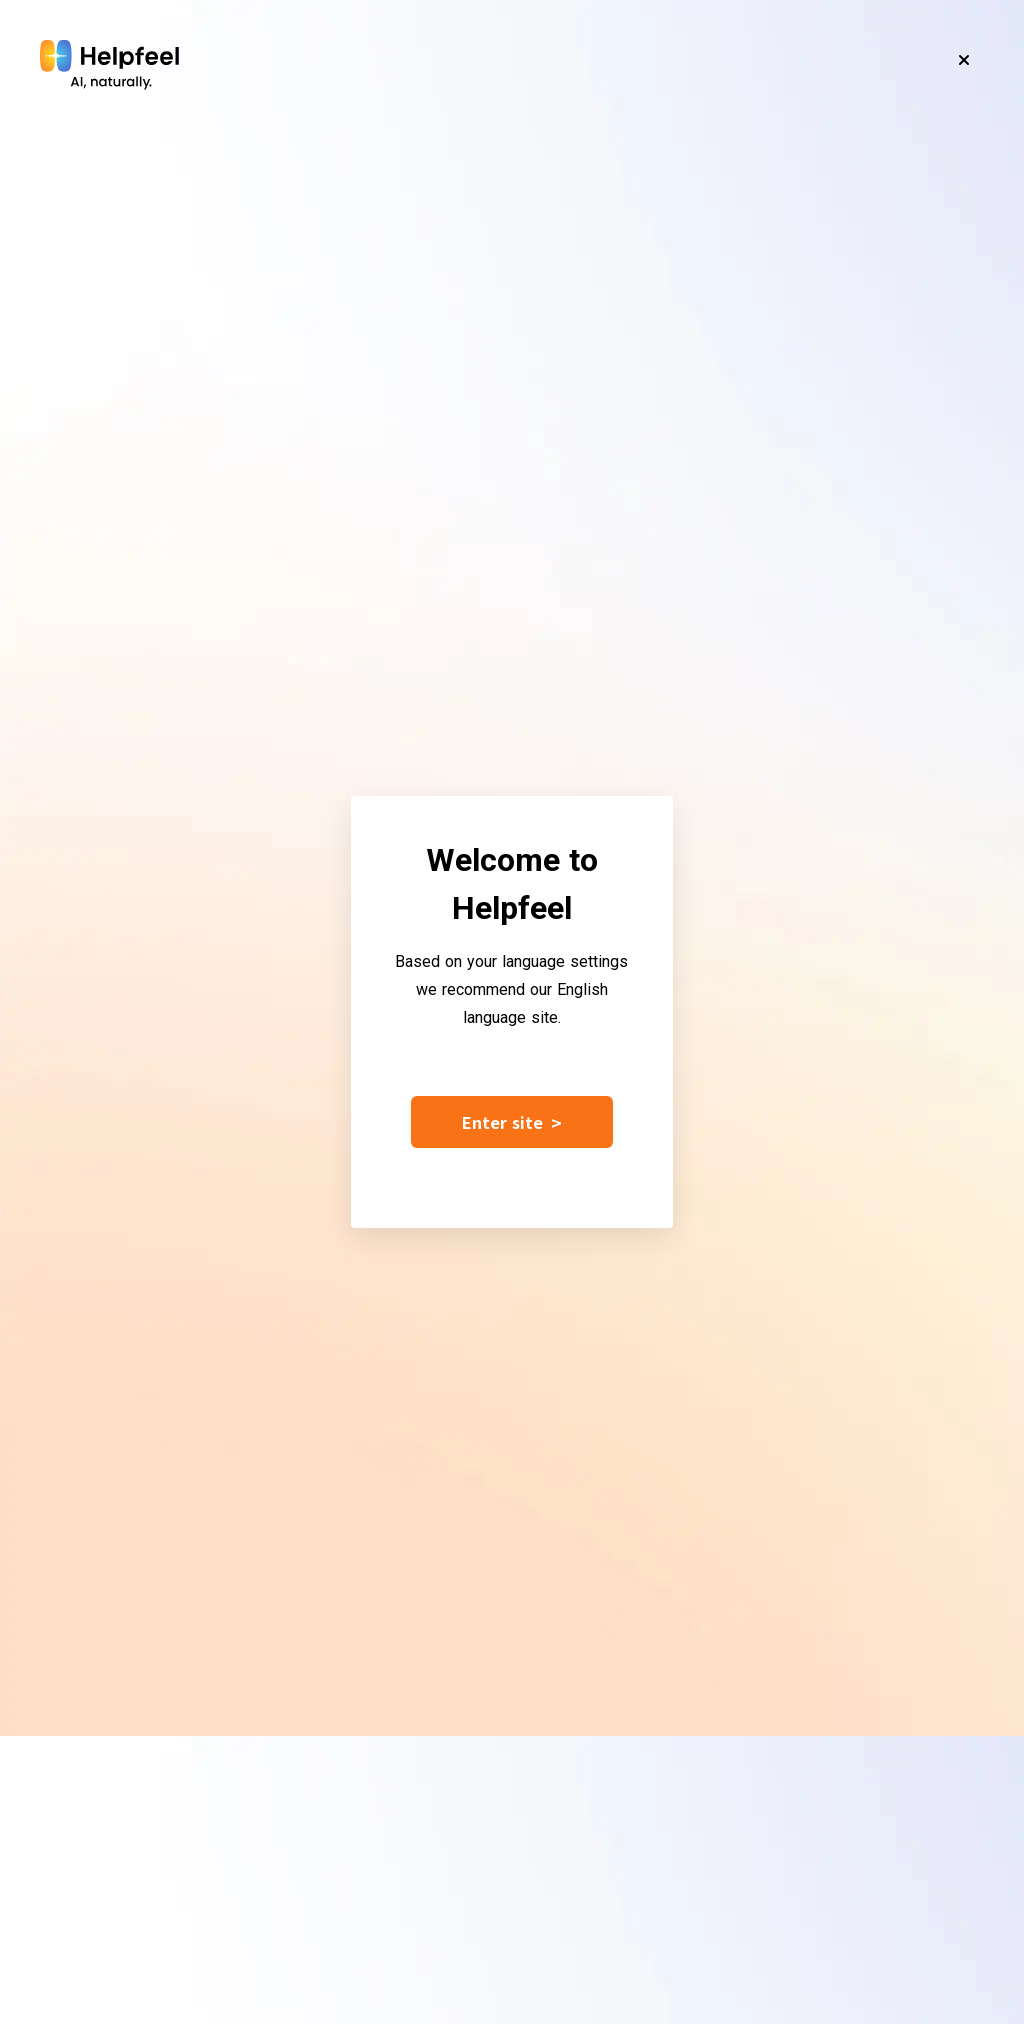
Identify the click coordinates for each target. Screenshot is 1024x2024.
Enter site (512, 1122)
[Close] (964, 60)
